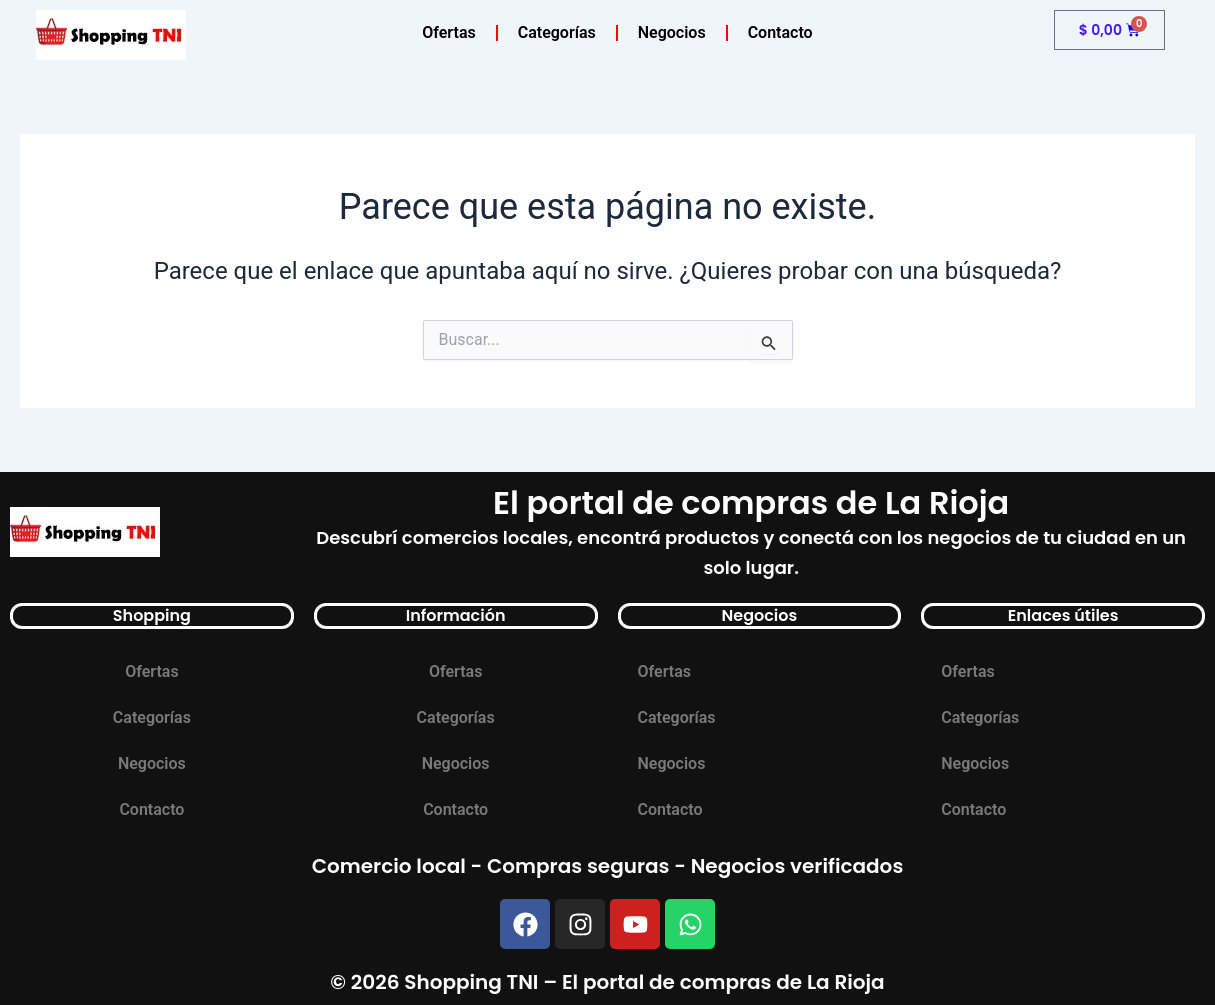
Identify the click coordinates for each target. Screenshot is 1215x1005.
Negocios (672, 32)
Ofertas (448, 32)
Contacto (780, 32)
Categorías (557, 32)
